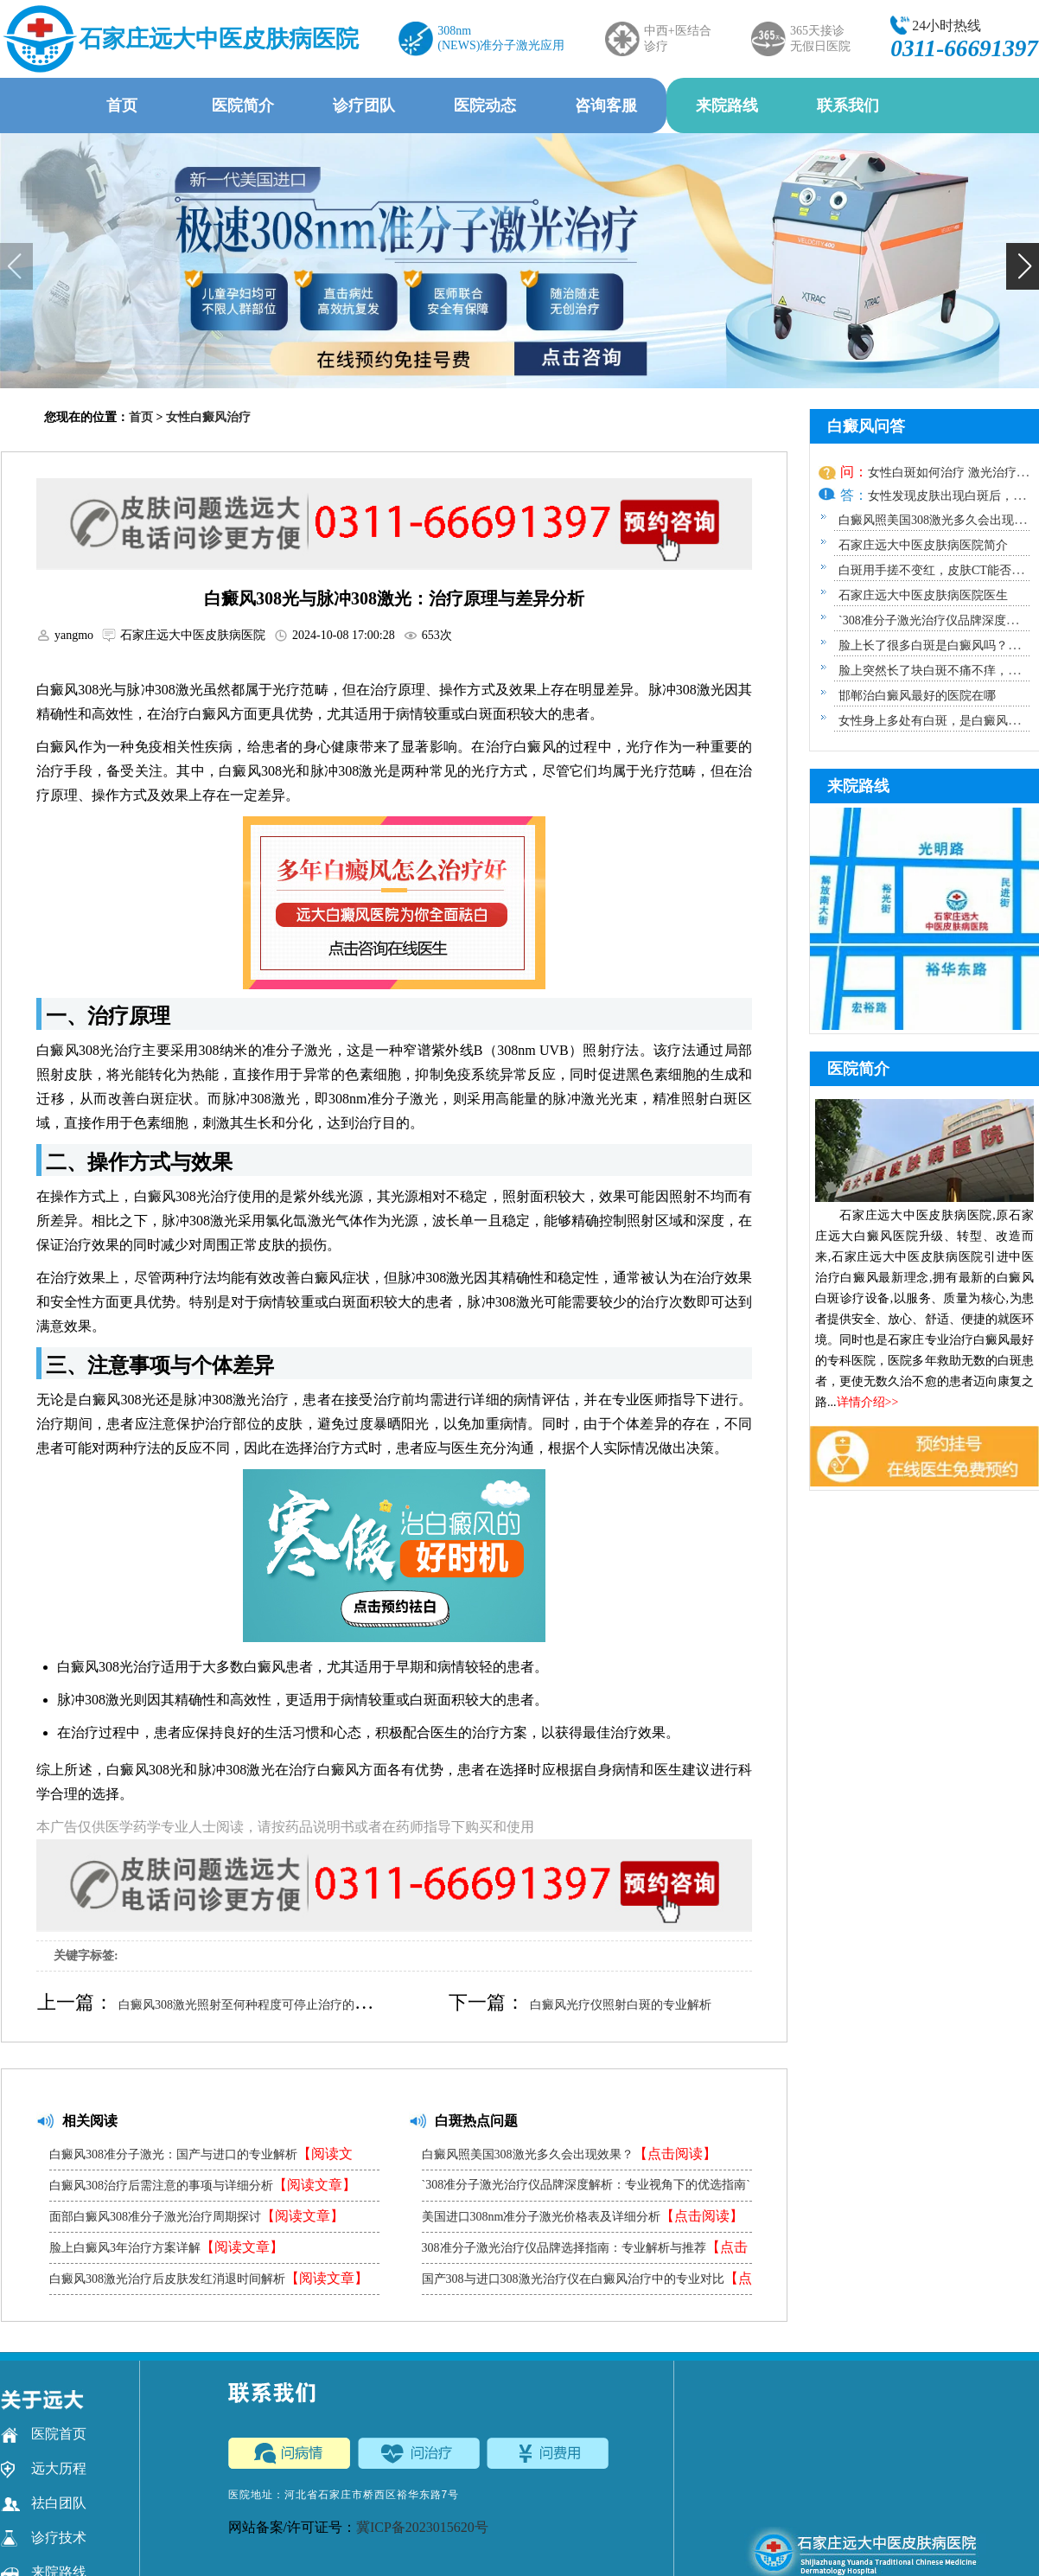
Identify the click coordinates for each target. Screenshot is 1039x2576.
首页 (121, 105)
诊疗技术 (43, 2538)
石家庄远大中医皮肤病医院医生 (923, 595)
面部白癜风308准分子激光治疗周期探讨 (196, 2215)
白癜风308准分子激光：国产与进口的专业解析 (201, 2158)
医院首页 (43, 2434)
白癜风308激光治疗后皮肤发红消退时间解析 (208, 2278)
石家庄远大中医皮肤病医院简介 (923, 545)
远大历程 (43, 2468)
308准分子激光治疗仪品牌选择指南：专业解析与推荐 (585, 2251)
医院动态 (485, 105)
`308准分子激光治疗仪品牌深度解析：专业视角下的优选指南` (586, 2189)
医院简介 (243, 105)
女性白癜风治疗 (208, 417)
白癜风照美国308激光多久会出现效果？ (569, 2153)
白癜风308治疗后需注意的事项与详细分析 (202, 2184)
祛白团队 (43, 2503)
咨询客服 (606, 105)
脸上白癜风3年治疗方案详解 (166, 2247)
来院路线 (727, 105)
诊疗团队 (364, 105)
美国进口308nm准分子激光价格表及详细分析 (583, 2215)
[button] (1022, 266)
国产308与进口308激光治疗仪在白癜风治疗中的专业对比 (587, 2282)
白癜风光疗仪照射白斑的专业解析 (620, 2004)
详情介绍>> (868, 1402)
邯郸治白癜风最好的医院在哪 (917, 695)
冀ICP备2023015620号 (422, 2527)
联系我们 (848, 105)
